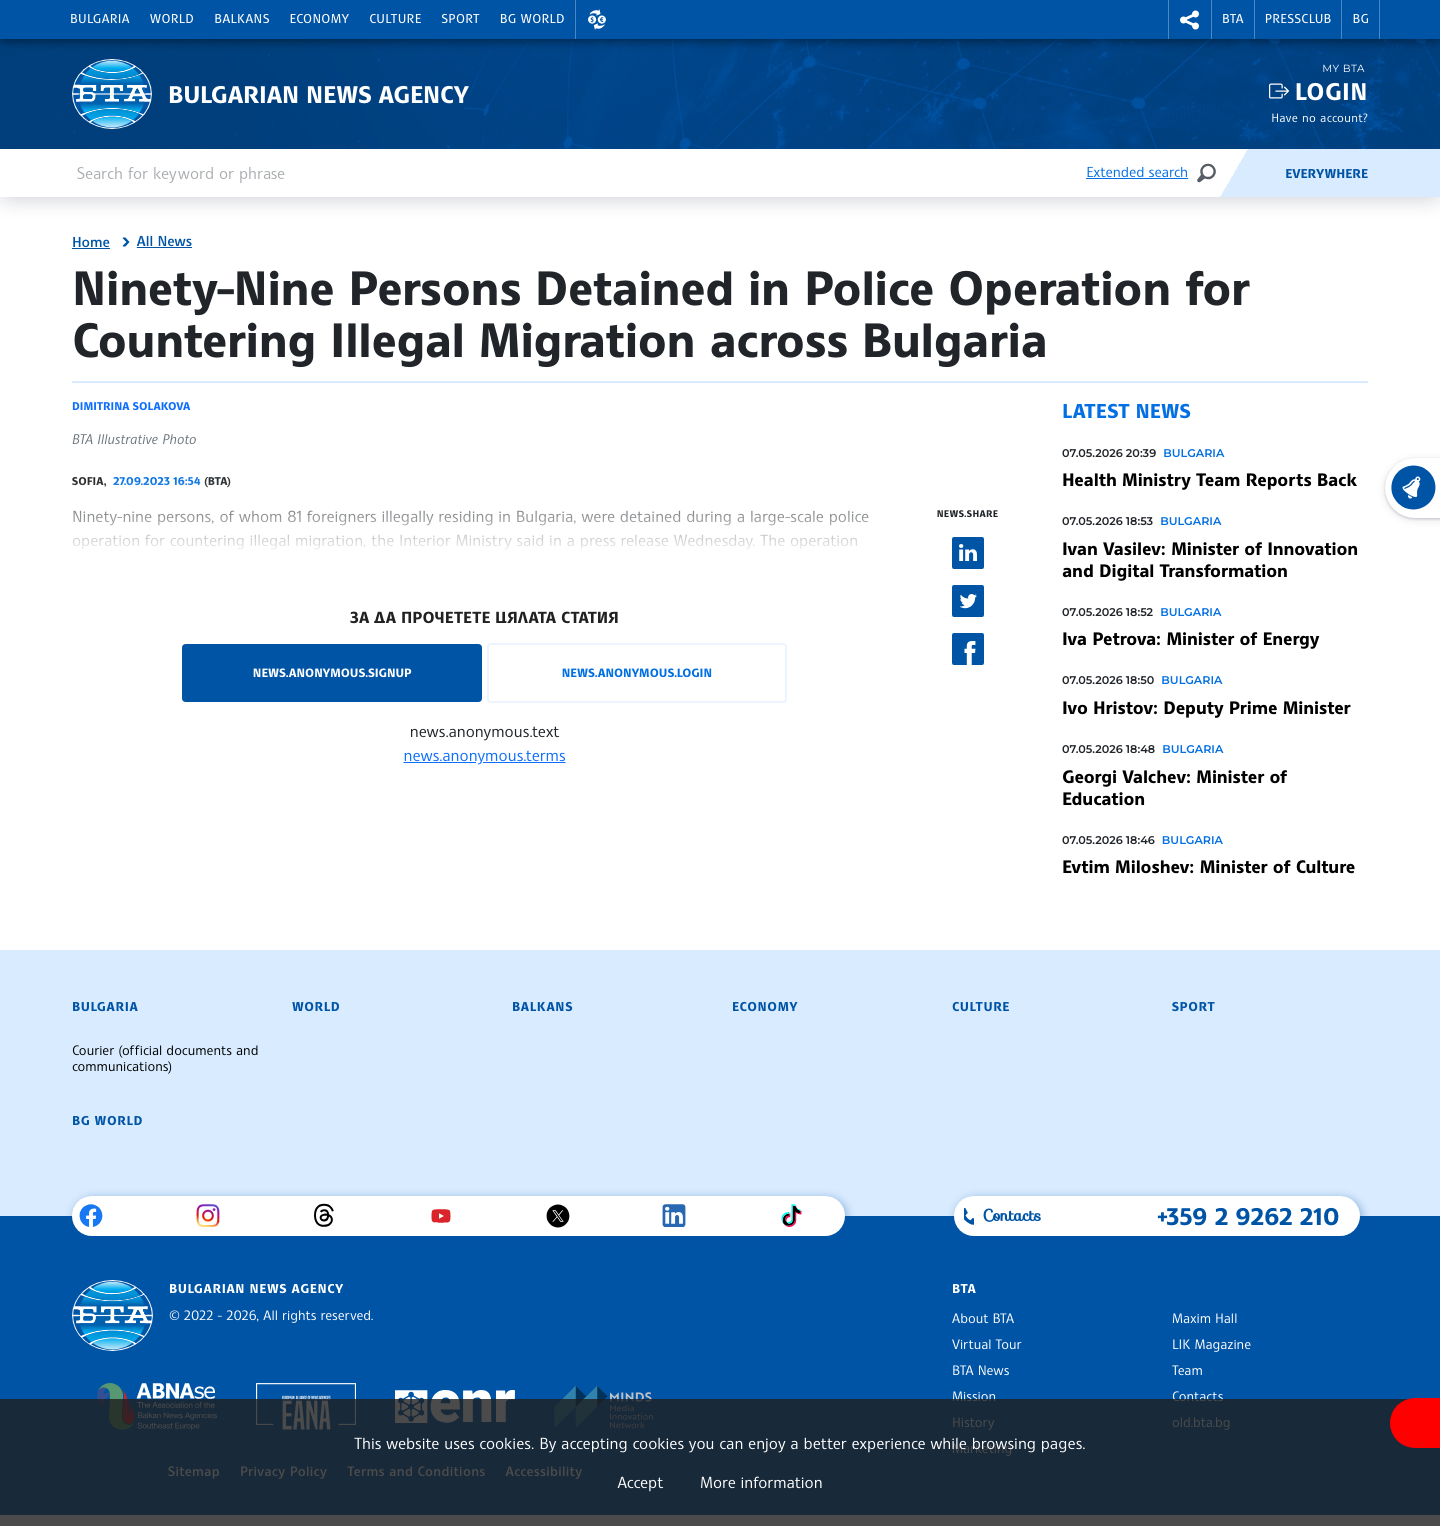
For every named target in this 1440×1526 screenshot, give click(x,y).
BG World (532, 19)
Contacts (1197, 1397)
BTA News (980, 1371)
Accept (640, 1482)
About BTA (983, 1319)
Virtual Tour (987, 1345)
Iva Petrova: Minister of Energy (1190, 639)
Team (1187, 1371)
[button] (597, 19)
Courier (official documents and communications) (165, 1059)
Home (91, 243)
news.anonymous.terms (485, 755)
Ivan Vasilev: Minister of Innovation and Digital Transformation (1210, 560)
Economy (320, 19)
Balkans (241, 19)
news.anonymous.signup (332, 672)
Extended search (1137, 172)
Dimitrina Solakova (131, 406)
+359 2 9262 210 (1248, 1216)
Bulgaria (100, 19)
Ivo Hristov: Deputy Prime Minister (1206, 708)
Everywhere (1326, 174)
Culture (395, 19)
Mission (974, 1397)
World (172, 19)
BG (1360, 19)
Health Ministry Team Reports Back (1209, 480)
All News (164, 242)
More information (761, 1482)
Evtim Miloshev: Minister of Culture (1208, 867)
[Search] (1206, 172)
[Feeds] (1252, 173)
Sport (461, 19)
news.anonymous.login (637, 672)
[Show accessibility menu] (1415, 1423)
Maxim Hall (1204, 1319)
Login (1331, 91)
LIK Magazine (1211, 1345)
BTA (1233, 19)
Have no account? (1319, 117)
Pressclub (1298, 19)
